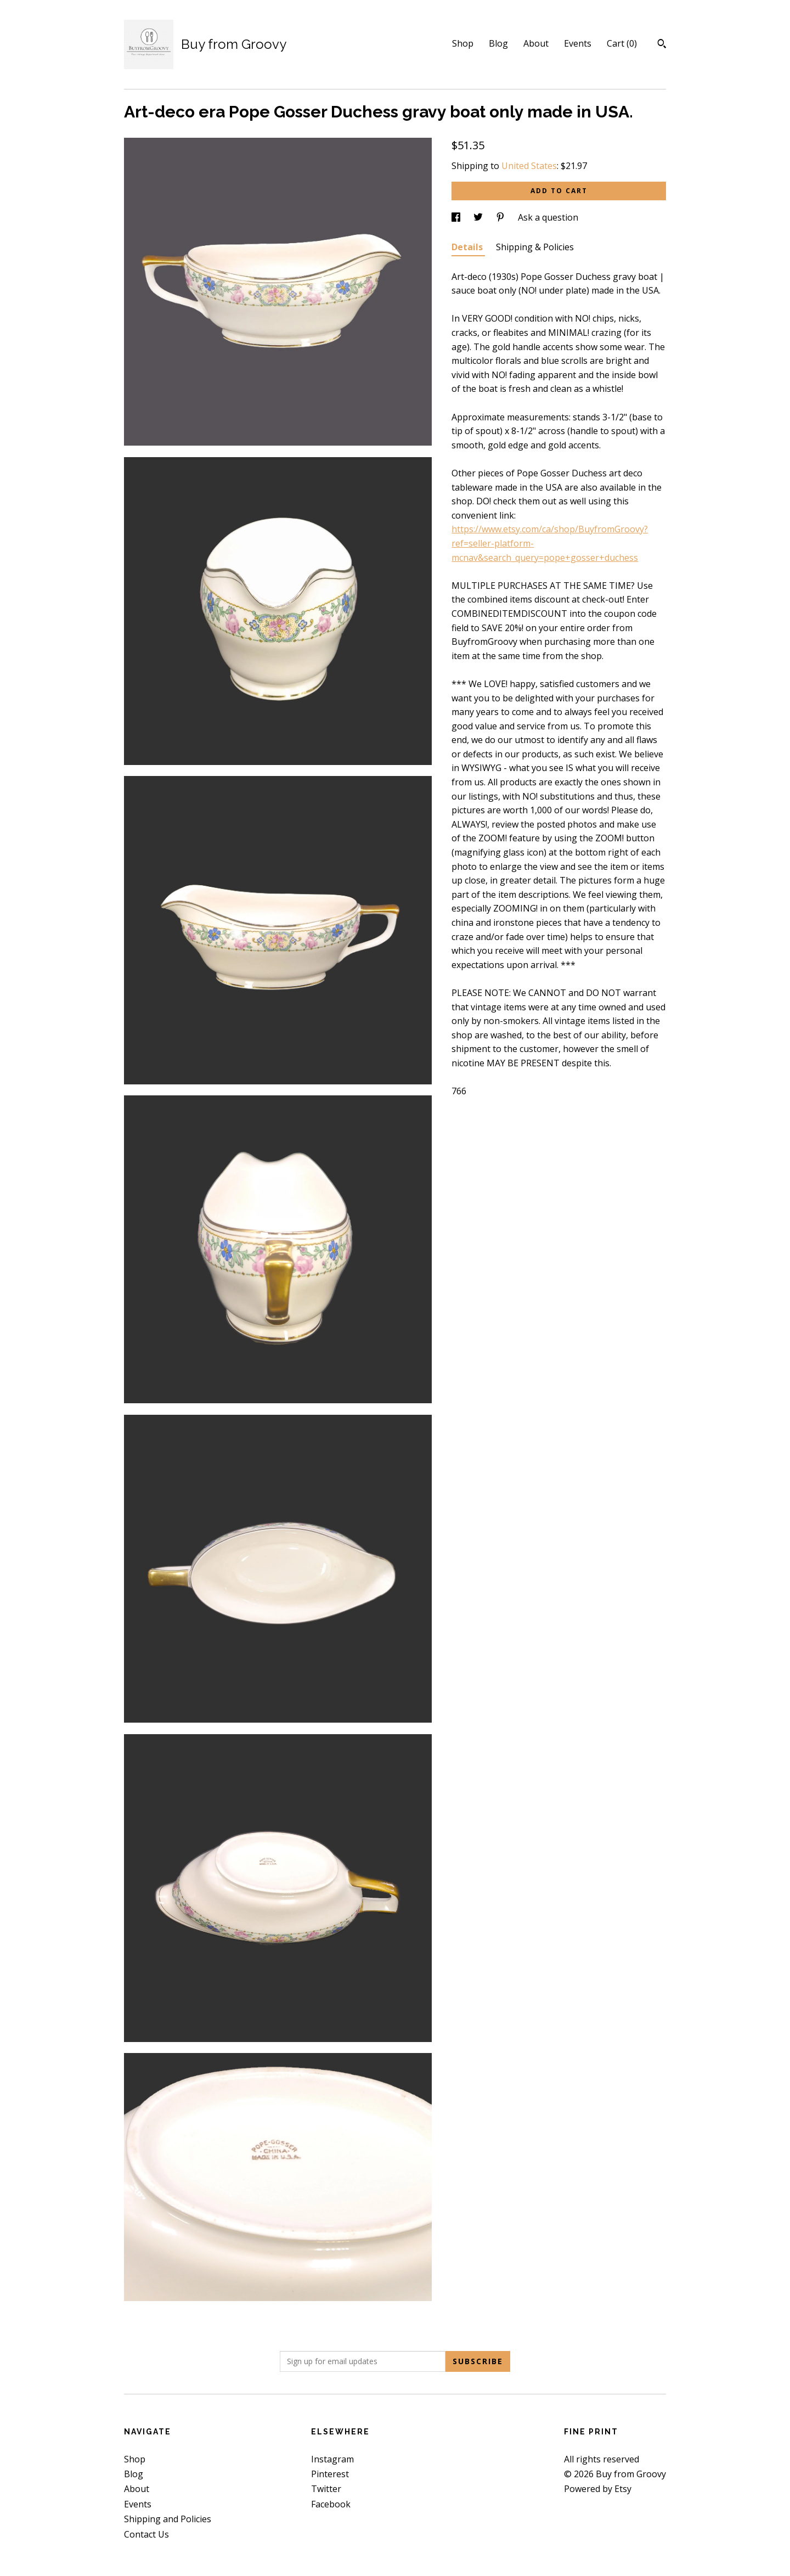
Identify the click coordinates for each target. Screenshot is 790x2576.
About (536, 43)
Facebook (331, 2504)
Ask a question (548, 217)
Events (577, 43)
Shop (462, 43)
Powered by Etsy (597, 2489)
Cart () (622, 43)
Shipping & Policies (535, 247)
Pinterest (330, 2474)
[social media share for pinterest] (501, 217)
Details (468, 247)
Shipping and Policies (167, 2519)
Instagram (332, 2459)
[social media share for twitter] (479, 217)
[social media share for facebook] (457, 217)
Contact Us (146, 2534)
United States (529, 166)
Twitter (326, 2489)
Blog (498, 43)
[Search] (662, 45)
